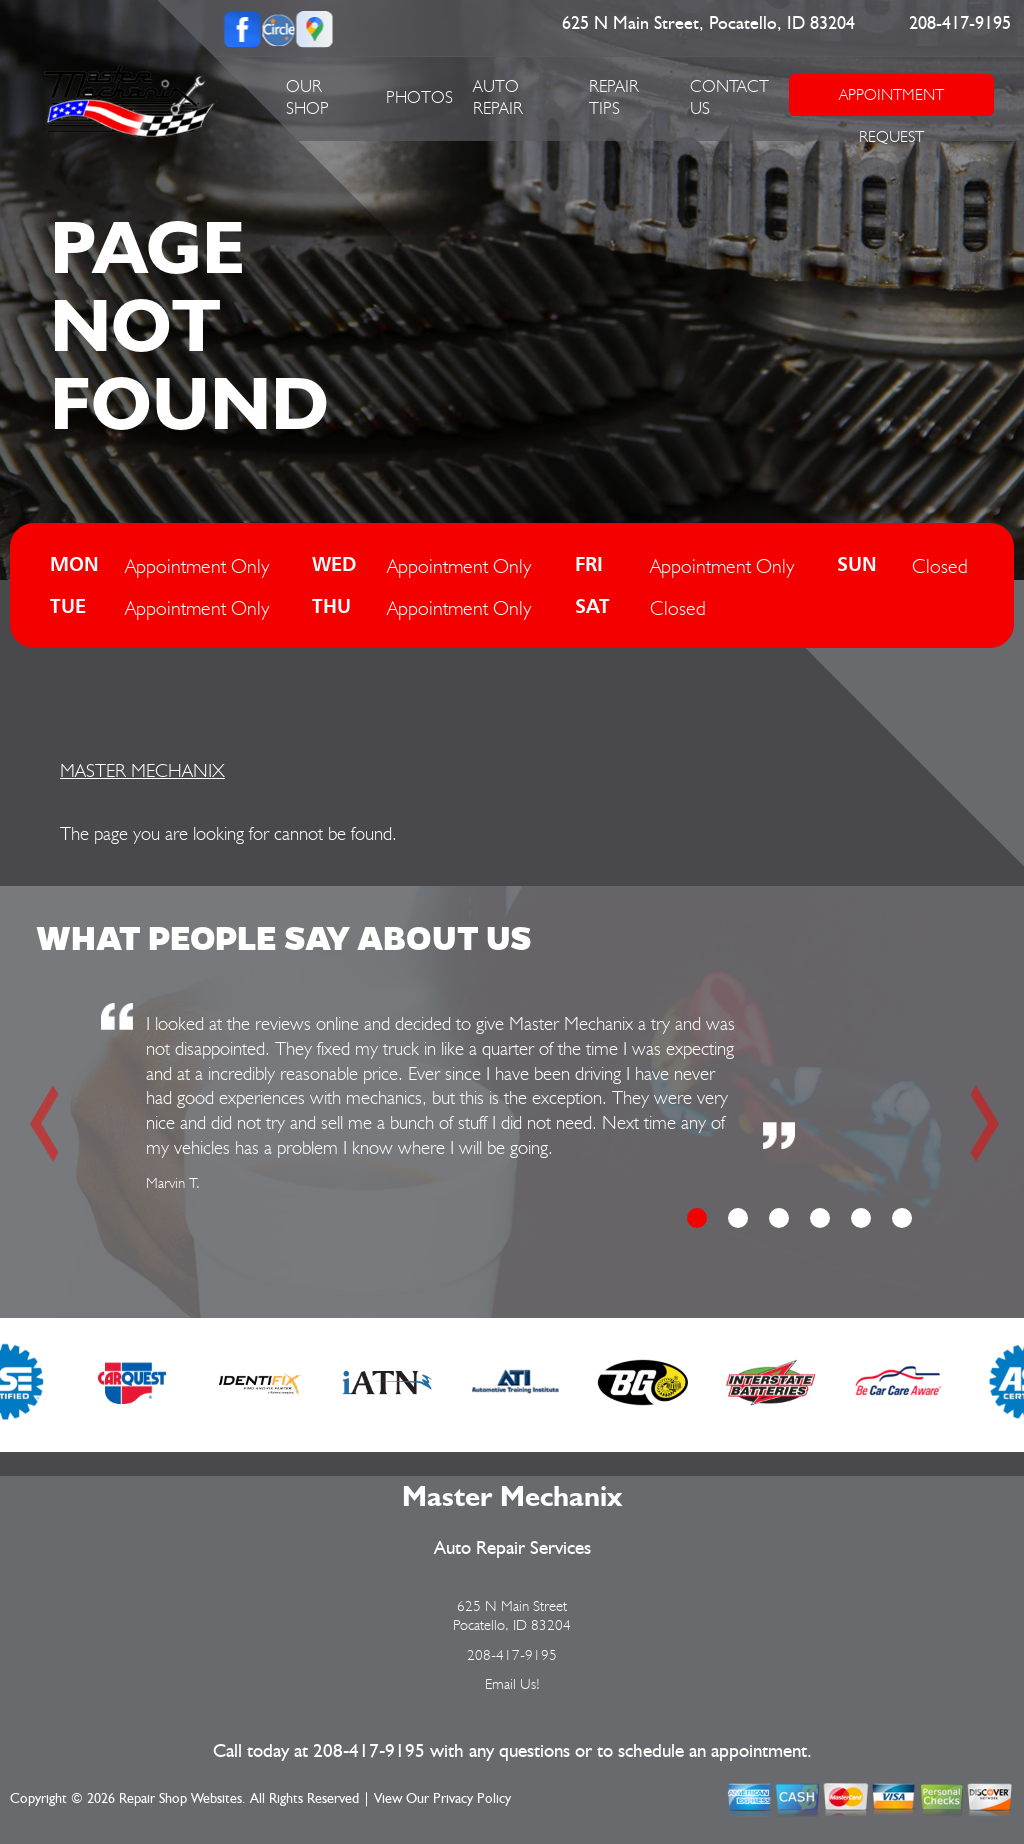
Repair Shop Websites (180, 1799)
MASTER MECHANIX (142, 770)
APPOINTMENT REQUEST (891, 100)
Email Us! (512, 1684)
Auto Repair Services (512, 1548)
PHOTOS (419, 97)
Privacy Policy (472, 1799)
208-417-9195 (960, 24)
